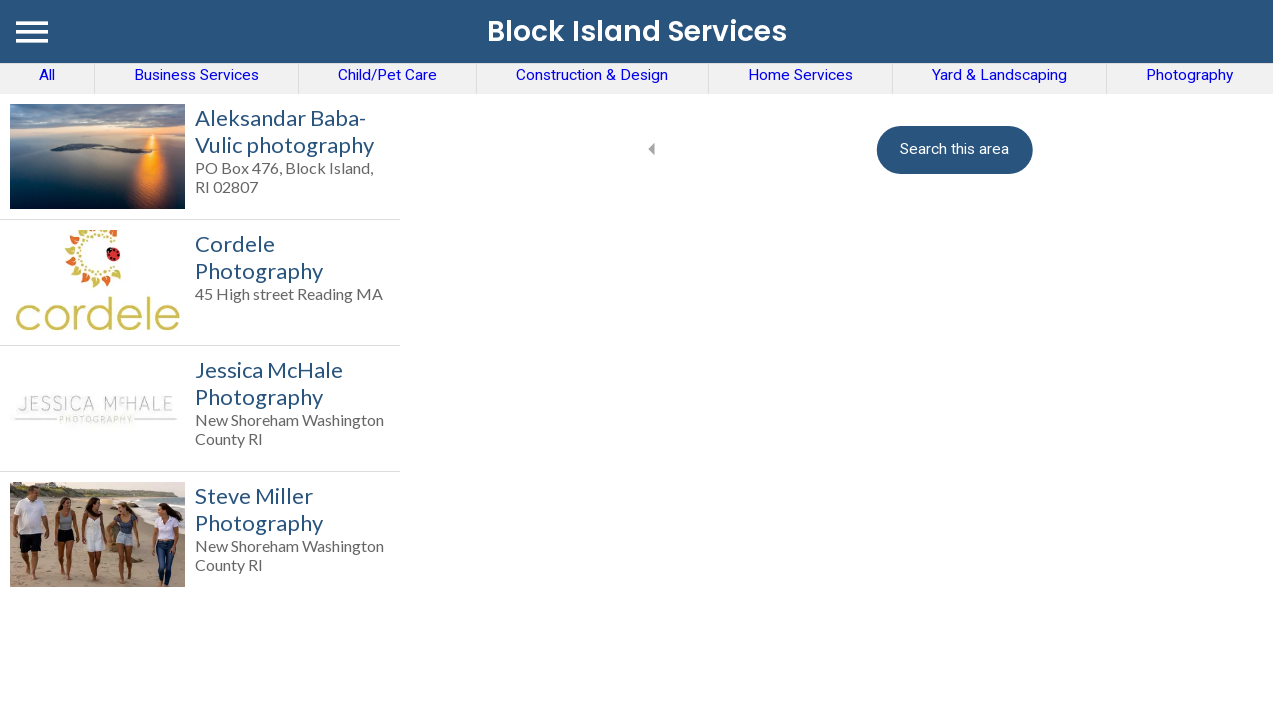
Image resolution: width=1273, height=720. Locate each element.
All (47, 75)
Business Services (196, 75)
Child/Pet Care (387, 75)
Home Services (800, 75)
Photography (1189, 75)
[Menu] (32, 32)
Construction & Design (592, 75)
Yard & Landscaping (999, 75)
